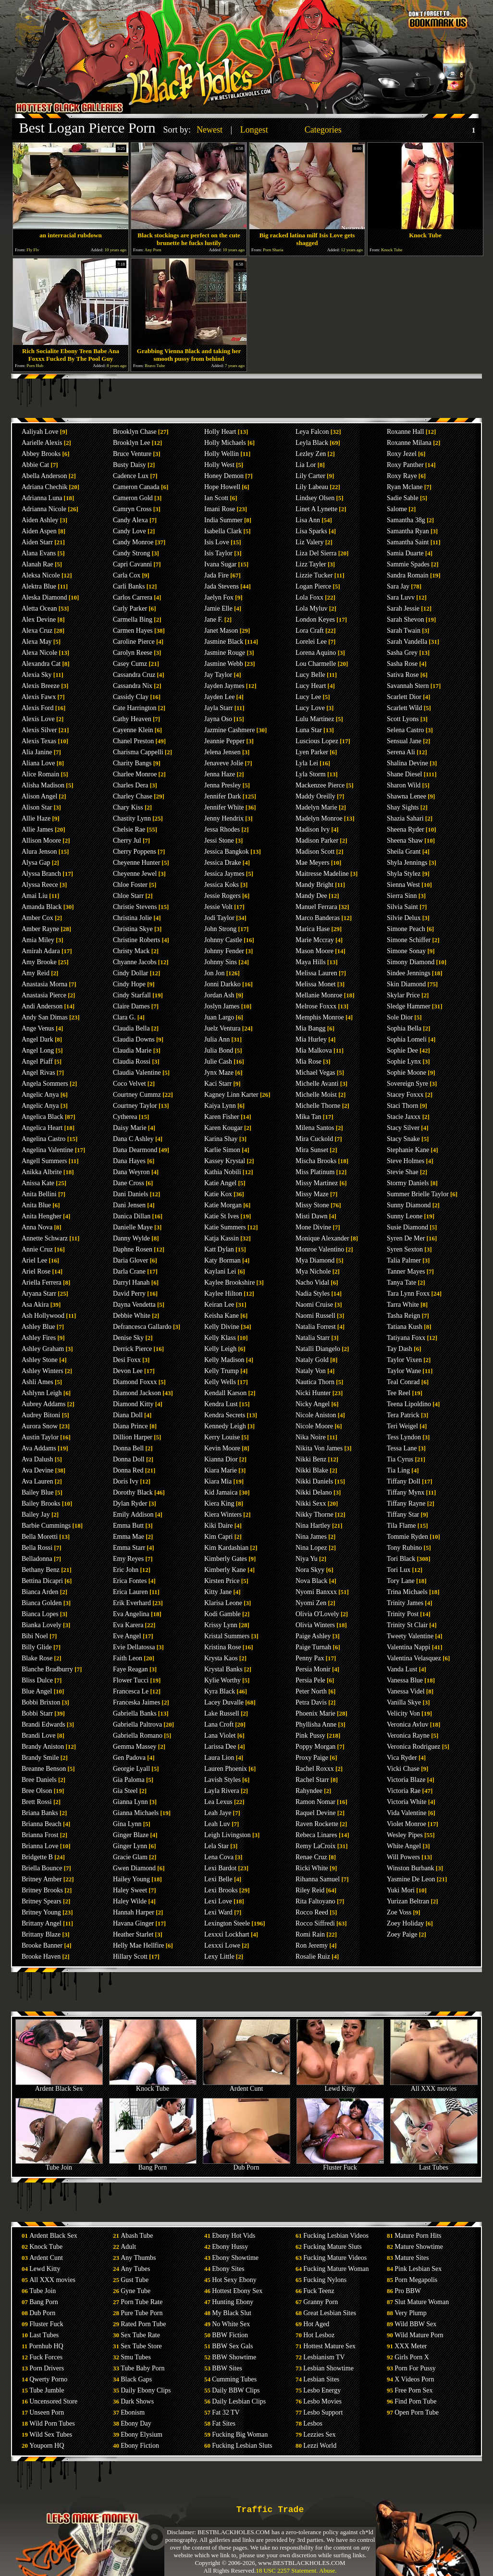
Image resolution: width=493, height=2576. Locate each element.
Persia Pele (310, 1680)
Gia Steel (125, 1790)
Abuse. (327, 2570)
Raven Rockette (317, 1824)
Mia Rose (308, 1061)
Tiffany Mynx (405, 1492)
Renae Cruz (311, 1857)
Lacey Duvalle (224, 1702)
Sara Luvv (401, 597)
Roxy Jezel (402, 453)
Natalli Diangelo (318, 1348)
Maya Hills (311, 962)
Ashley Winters (42, 1370)
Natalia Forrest (316, 1326)
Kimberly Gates (225, 1558)
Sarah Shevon (405, 619)
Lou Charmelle (316, 663)
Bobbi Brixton (41, 1702)
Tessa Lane (402, 1448)
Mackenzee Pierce (320, 785)
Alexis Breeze (41, 685)
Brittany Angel (42, 1923)
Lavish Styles (222, 1779)
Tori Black (401, 1558)
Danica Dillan (131, 1216)
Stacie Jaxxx (403, 1116)
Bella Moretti (40, 1536)
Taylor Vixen (404, 1359)
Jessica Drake (222, 862)
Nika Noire (311, 1437)
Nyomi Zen (311, 1603)
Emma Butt (128, 1525)
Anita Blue (36, 1205)
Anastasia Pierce (44, 995)
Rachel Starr (312, 1779)
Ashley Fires (39, 1337)
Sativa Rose (403, 674)
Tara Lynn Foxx (408, 1293)
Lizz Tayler (311, 564)
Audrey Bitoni (41, 1415)
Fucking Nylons (324, 2279)
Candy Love (129, 531)
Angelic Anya (40, 1094)
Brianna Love (40, 1846)
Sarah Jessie (403, 608)
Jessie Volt (218, 906)
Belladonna (37, 1558)
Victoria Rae (403, 1790)
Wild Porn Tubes (51, 2423)
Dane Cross (128, 1183)
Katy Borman (222, 1260)
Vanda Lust (402, 1669)
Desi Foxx (127, 1359)
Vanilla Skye (404, 1702)
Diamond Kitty (133, 1404)
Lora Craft (310, 630)
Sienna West (403, 884)
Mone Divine (313, 1227)
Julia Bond (218, 1050)
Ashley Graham (43, 1348)
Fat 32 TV (225, 2412)
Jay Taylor (218, 674)
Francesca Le (130, 1691)
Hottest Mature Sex (329, 2346)
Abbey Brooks (41, 453)
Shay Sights (403, 807)
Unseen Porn (46, 2412)
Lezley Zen (311, 453)
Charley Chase (132, 796)
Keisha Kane (221, 1315)
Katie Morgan (223, 1205)
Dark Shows (137, 2401)
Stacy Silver (403, 1127)
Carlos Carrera (132, 597)
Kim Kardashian (226, 1547)
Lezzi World (319, 2445)
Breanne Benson (44, 1768)
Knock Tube (153, 2085)
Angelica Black (42, 1116)
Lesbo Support (323, 2412)
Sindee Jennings (409, 973)
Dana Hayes (129, 1161)
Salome (397, 509)
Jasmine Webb (223, 663)
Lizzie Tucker (314, 575)
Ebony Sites (228, 2268)
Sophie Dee (402, 1050)
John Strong (220, 928)
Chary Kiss (128, 807)
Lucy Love (310, 707)
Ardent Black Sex (59, 2085)
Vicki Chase (403, 1768)
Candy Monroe (133, 542)
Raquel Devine (316, 1812)
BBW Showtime (234, 2357)
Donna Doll (129, 1459)
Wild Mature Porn (418, 2335)
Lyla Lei (307, 763)
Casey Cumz (130, 663)
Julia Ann (217, 1039)
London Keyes (315, 619)
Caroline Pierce (134, 641)
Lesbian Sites (321, 2379)
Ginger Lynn (130, 1846)
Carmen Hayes (133, 630)
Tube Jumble (46, 2390)
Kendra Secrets (224, 1415)
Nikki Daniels (314, 1481)
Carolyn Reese (132, 652)
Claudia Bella (131, 1028)
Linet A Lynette (316, 509)
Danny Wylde (131, 1238)
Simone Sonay (406, 951)
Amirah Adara (41, 951)
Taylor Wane (404, 1370)
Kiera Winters (223, 1514)
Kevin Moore (222, 1448)
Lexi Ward (218, 1912)
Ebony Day (136, 2423)
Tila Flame (401, 1525)
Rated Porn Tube (143, 2324)
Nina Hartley (313, 1525)
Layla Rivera (221, 1790)
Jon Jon (214, 973)
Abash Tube (137, 2235)
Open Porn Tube (416, 2412)
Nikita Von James (319, 1448)
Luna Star (309, 730)
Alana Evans (39, 553)
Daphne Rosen (132, 1249)
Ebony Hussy (230, 2246)
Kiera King (219, 1503)
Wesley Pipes (405, 1835)
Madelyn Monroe (319, 818)
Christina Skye (133, 928)
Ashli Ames (37, 1382)
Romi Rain (310, 1934)
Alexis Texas (39, 741)
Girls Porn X (411, 2357)
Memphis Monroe (320, 1017)
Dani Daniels (130, 1194)
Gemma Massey (135, 1746)
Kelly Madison (224, 1359)
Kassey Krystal (224, 1161)
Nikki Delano (314, 1492)
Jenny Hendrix (224, 818)
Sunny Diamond (409, 1205)
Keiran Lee (219, 1304)
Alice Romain (40, 774)
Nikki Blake (312, 1470)
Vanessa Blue (405, 1680)
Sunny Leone (404, 1216)
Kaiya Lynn (220, 1105)
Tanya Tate (401, 1282)
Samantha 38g (406, 520)
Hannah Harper (133, 1912)
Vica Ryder (402, 1757)
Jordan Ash (219, 995)
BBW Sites (227, 2368)
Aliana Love (38, 763)
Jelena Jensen (222, 752)
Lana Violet (219, 1735)
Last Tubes (434, 2164)
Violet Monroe (406, 1824)
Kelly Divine (221, 1326)
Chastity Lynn (132, 818)
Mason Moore (314, 951)
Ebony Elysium (141, 2434)
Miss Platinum (315, 1172)
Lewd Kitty (340, 2085)
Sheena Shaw (405, 840)
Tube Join (59, 2164)
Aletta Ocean (39, 608)
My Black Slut (231, 2313)
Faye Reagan (130, 1669)
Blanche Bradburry (47, 1669)
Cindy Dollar (130, 973)
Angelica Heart (42, 1127)
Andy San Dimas (45, 1017)
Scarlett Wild (404, 707)
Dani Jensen (129, 1205)
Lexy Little (219, 1956)
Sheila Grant (403, 851)
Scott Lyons (403, 719)
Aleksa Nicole (41, 575)
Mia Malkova (314, 1050)
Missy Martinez (317, 1183)
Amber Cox (37, 917)
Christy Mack (131, 951)
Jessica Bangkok (226, 851)
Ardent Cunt (246, 2085)
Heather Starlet (133, 1934)
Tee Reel (398, 1393)
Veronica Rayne (408, 1735)
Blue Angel (37, 1691)
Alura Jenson (39, 851)
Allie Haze (36, 818)
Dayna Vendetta (134, 1304)
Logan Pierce (313, 586)
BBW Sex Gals (232, 2346)
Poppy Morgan (315, 1746)
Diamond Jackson (137, 1393)
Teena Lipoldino (409, 1404)
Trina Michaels (407, 1591)
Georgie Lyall (131, 1768)
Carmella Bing (132, 619)
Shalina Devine (407, 763)
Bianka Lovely (42, 1625)
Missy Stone (312, 1205)
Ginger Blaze (130, 1835)
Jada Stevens (221, 586)
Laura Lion (219, 1757)
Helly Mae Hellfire (138, 1945)
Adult (128, 2246)
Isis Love (216, 542)
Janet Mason (221, 630)
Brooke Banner (42, 1945)
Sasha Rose (402, 663)
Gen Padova (129, 1757)
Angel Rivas (38, 1072)
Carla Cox (126, 575)
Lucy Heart (311, 685)
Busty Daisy (129, 464)
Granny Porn (320, 2302)
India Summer (223, 520)
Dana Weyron (131, 1172)
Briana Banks (40, 1812)
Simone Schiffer (409, 940)
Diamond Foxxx (135, 1382)
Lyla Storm (311, 774)
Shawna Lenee (406, 796)
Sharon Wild (403, 785)
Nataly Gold (312, 1359)
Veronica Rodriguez (414, 1746)
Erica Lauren (130, 1591)
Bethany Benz (41, 1569)
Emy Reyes (128, 1558)
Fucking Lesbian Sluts (242, 2445)
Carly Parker (130, 608)
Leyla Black (312, 442)
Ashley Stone (40, 1359)
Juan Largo (219, 1017)
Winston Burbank (410, 1868)
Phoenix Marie (315, 1713)
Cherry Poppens (134, 851)
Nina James (311, 1536)
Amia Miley (38, 940)
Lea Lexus (218, 1801)
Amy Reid (35, 973)
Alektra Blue (39, 586)
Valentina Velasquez (414, 1658)
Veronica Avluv (407, 1724)
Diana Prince (130, 1426)
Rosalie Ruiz (313, 1956)
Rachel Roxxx (315, 1768)
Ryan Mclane (404, 487)
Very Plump (410, 2313)
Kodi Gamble (222, 1614)
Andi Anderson (42, 1006)
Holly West (219, 464)
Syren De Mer (406, 1238)
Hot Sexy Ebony (234, 2279)
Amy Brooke (39, 962)
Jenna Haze (219, 774)
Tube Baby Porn (142, 2368)
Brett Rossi (37, 1801)
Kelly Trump (221, 1370)
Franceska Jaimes (136, 1702)
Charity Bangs (132, 763)
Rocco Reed (312, 1912)
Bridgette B (37, 1857)
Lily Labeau (312, 487)
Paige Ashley (313, 1636)
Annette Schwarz (45, 1238)
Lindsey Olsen (315, 498)
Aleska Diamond (44, 597)
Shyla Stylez (403, 873)
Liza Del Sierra (316, 553)
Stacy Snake (403, 1138)
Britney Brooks (42, 1890)
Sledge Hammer (409, 1006)
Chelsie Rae (129, 829)
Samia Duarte (405, 553)
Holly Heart (220, 431)
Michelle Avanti (317, 1083)
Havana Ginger (133, 1923)
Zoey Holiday (405, 1923)
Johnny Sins (220, 962)
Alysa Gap (36, 862)
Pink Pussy (310, 1735)
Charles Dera (130, 785)
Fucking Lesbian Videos (336, 2235)
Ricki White (312, 1868)
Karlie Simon (222, 1149)
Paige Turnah (313, 1647)
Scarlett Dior (404, 696)
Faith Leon (127, 1658)
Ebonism (133, 2412)
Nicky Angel (313, 1404)
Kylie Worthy (222, 1680)
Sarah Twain (403, 630)
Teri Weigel (402, 1426)
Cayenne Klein (133, 730)
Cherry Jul (127, 840)
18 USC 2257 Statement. (287, 2570)
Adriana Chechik (44, 487)
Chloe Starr (128, 895)
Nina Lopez (311, 1547)
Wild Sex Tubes (50, 2434)
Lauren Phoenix (225, 1768)
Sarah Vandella (407, 641)
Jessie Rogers (222, 895)
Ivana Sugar (220, 564)
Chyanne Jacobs (135, 962)
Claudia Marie (132, 1050)
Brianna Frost (40, 1835)
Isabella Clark (223, 531)
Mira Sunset (312, 1149)
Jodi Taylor (219, 917)
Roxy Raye (402, 475)
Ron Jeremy (312, 1945)
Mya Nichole (313, 1271)
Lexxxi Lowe (222, 1945)
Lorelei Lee (311, 641)
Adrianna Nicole (44, 509)
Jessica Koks (221, 884)
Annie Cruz (37, 1249)
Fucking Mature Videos (335, 2257)
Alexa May (37, 641)
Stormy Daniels (408, 1183)
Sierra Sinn (402, 895)
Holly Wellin (221, 453)
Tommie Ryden (407, 1536)
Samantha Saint (408, 542)
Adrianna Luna (42, 498)
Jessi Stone (219, 840)
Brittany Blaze (41, 1934)
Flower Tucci (130, 1680)
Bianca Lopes (40, 1614)
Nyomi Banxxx (316, 1591)
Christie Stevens (135, 906)
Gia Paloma (129, 1779)
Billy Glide (37, 1647)
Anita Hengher (42, 1216)
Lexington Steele (227, 1923)
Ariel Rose (36, 1271)
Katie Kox (218, 1194)
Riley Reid (310, 1890)
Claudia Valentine (137, 1072)
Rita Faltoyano (315, 1901)
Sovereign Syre (407, 1083)
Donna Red (128, 1470)
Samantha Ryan (408, 531)
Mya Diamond (315, 1260)
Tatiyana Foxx (406, 1337)
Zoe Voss (399, 1912)
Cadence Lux (130, 475)
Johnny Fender (224, 951)
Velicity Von (403, 1713)
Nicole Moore (314, 1426)
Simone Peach (406, 928)
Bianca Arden (40, 1591)
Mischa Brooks (316, 1161)
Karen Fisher (221, 1116)
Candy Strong (131, 553)
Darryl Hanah (131, 1282)
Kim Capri (218, 1536)
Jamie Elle (218, 608)
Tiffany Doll (403, 1481)
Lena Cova (219, 1857)
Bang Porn (153, 2164)
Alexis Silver (39, 730)
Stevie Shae (403, 1172)
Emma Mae (128, 1536)
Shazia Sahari (405, 818)
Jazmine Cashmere (229, 730)
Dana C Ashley (133, 1138)
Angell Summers (44, 1161)
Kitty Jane (218, 1591)
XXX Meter (410, 2346)
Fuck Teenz (318, 2290)
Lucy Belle (310, 674)
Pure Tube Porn (141, 2313)
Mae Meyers (312, 862)
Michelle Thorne (318, 1105)
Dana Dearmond (135, 1149)
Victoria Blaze (406, 1779)
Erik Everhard (132, 1603)
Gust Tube (134, 2279)
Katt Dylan (219, 1249)
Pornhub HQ (46, 2346)
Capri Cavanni (132, 564)
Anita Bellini (39, 1194)
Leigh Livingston (227, 1835)
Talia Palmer (404, 1260)
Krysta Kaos (221, 1658)
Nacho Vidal (312, 1282)
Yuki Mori (401, 1890)
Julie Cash (218, 1061)
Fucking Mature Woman (336, 2268)
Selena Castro (405, 730)
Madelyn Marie (316, 807)
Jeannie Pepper (224, 741)
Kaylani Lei (220, 1271)
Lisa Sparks (311, 531)
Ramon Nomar (315, 1801)
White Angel (404, 1846)
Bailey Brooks (41, 1503)
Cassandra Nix (132, 685)
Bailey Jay (36, 1514)
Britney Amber (42, 1879)
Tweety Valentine (410, 1636)
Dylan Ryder (130, 1503)
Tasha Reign (403, 1315)
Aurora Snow (40, 1426)
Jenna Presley (222, 785)
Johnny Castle (223, 940)
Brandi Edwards (43, 1724)
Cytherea (125, 1116)
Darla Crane (129, 1271)
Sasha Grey (402, 652)
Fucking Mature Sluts (332, 2246)
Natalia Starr (313, 1337)
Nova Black (311, 1580)
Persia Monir (313, 1669)
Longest (254, 130)
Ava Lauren (37, 1481)
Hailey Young (131, 1879)
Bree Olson (37, 1790)
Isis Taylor (218, 553)
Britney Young (41, 1912)
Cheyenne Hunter (136, 862)
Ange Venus (38, 1028)
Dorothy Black (133, 1492)
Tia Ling (398, 1470)
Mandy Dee (311, 895)
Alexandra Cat (41, 663)
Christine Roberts (136, 940)
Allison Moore (41, 840)
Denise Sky (128, 1337)
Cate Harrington (135, 707)
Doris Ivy (125, 1481)
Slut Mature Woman (421, 2302)
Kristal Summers (227, 1636)
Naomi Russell (315, 1315)
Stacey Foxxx (405, 1094)
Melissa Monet (316, 984)
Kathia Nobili (222, 1172)
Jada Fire (216, 575)
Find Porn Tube (415, 2401)
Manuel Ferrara (316, 906)
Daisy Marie (130, 1127)
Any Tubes (135, 2268)
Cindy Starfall (132, 995)
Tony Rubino (404, 1547)
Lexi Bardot (220, 1868)
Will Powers (403, 1857)
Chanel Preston (133, 741)
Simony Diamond (410, 962)
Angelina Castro (43, 1138)
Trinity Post (403, 1614)
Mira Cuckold (314, 1138)
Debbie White (131, 1315)
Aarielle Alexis (42, 442)
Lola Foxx (309, 597)
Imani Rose (219, 509)
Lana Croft (219, 1724)
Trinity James (405, 1603)
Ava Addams (39, 1448)
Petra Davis (311, 1702)
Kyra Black (219, 1691)
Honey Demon (224, 475)
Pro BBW (407, 2290)
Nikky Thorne (314, 1514)
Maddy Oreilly (315, 796)
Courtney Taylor (135, 1105)
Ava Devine (37, 1470)
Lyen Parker (312, 752)
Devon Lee (128, 1370)
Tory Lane (401, 1580)
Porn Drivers (46, 2368)
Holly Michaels (225, 442)
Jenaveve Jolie (223, 763)
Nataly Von (311, 1370)
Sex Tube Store (141, 2346)
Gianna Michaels (136, 1812)
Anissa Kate (38, 1183)
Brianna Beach (42, 1824)
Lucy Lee (308, 696)
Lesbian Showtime (328, 2368)
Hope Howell (222, 487)
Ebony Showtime (235, 2257)
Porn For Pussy (415, 2368)
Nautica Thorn (315, 1382)
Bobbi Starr (37, 1713)
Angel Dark (37, 1039)
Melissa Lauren (316, 973)
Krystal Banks (223, 1669)
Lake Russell (221, 1713)
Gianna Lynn (130, 1801)
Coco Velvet (129, 1083)
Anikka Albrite (42, 1172)
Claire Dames (131, 1006)
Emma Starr (129, 1547)
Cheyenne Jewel (135, 873)
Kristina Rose (222, 1647)
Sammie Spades (408, 564)
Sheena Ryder (405, 829)
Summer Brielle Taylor (418, 1194)
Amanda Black (42, 906)
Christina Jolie (132, 917)
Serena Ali (401, 752)
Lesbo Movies (322, 2401)
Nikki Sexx (311, 1503)
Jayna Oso (218, 719)
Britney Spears (42, 1901)
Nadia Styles (313, 1293)
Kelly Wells (220, 1382)
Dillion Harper (132, 1437)
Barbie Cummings (46, 1525)
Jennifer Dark (222, 796)
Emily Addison (133, 1514)
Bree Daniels (39, 1779)
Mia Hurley (311, 1039)
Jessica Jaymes (224, 873)
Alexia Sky (37, 674)
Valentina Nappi (409, 1647)
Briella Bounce (42, 1868)
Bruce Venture (132, 453)
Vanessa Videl (406, 1691)
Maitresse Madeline (322, 873)
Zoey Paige (402, 1934)
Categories (323, 130)
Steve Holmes (405, 1161)
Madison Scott (315, 851)
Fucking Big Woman (240, 2434)
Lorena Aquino (316, 652)
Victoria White (406, 1801)
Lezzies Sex (319, 2434)
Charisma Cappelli (138, 752)
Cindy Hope (129, 984)
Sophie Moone (406, 1072)
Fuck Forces (45, 2357)
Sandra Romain (408, 575)
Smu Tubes (136, 2357)
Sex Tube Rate (140, 2335)
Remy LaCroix (316, 1846)
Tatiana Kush (404, 1326)
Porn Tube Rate (141, 2302)
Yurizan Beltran (408, 1901)
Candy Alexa (130, 520)
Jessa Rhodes (222, 829)
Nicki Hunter (313, 1393)
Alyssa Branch (41, 873)
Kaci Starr (218, 1083)
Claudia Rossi (131, 1061)
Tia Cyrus (400, 1459)
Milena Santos (315, 1127)
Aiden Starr (37, 542)
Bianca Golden (42, 1603)
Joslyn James (222, 1006)
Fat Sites (223, 2423)
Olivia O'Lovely (317, 1614)
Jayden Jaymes (224, 685)
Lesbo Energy (322, 2390)
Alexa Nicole (39, 652)
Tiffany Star (403, 1514)
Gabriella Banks (135, 1713)
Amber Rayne (40, 928)
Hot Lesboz (318, 2335)
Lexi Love (218, 1901)
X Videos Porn (414, 2379)
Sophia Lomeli (407, 1039)
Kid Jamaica (221, 1492)
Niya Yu (307, 1558)
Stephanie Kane (408, 1149)
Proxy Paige (312, 1757)
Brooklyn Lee (131, 442)
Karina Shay (221, 1138)
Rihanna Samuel (318, 1879)
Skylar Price (403, 995)
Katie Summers (225, 1227)
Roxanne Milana (409, 442)
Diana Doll (128, 1415)
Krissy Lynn (220, 1625)
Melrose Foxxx (316, 1006)
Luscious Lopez (317, 741)
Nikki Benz (311, 1459)
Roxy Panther (405, 464)
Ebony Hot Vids (233, 2235)
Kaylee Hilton (223, 1293)
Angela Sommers (45, 1083)
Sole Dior (400, 1017)
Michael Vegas (315, 1072)
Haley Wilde (130, 1901)
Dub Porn (246, 2164)
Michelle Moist (316, 1094)
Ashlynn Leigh (42, 1393)
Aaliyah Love (40, 431)
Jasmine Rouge (224, 652)
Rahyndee (309, 1790)
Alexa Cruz (37, 630)
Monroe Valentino (320, 1249)
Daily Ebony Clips (146, 2390)
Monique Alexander (322, 1238)
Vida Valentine (407, 1812)
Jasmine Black (223, 641)
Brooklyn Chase (135, 431)
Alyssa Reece (40, 884)
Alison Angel (39, 796)
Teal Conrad (403, 1382)
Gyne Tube (135, 2290)
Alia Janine (37, 752)
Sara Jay (398, 586)
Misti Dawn (312, 1216)
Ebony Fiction (140, 2445)
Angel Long (38, 1050)
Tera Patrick (403, 1415)
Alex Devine (39, 619)
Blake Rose (37, 1658)
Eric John (125, 1569)
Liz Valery (309, 542)
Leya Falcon (312, 431)
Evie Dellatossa (134, 1647)
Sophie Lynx (404, 1061)
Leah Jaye (217, 1812)
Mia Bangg (311, 1028)
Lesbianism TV (324, 2357)
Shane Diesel (404, 774)
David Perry (129, 1293)
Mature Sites (411, 2257)
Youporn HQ (46, 2445)
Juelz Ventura (222, 1028)
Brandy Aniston (43, 1746)
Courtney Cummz (137, 1094)
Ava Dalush (37, 1459)
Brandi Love (38, 1735)
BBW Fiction (230, 2335)
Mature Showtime (418, 2246)
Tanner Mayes (406, 1271)
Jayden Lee (219, 696)
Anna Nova (37, 1227)
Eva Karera (128, 1625)
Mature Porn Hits (417, 2235)
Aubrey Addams (43, 1404)
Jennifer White (224, 807)
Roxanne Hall (405, 431)
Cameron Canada (136, 487)
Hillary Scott (130, 1956)
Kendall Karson (225, 1393)
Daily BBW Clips (235, 2390)
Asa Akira (35, 1304)
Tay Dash (399, 1348)
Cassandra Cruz (134, 674)
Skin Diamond (406, 984)
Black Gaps (136, 2379)
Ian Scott (216, 498)
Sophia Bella (404, 1028)
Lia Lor (306, 464)
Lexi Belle (218, 1879)
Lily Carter (310, 475)
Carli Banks (129, 586)
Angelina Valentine (47, 1149)
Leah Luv (217, 1824)
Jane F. (213, 619)
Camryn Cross (132, 509)
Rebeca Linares (316, 1835)
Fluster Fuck (340, 2164)
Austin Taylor (40, 1437)
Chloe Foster (130, 884)
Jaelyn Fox (219, 597)
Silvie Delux (403, 917)
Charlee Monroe (135, 774)
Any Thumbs (138, 2257)
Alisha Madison (43, 785)
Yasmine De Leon (411, 1879)
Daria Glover (130, 1260)
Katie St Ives (221, 1216)
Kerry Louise (222, 1437)
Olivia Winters (315, 1625)
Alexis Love (38, 719)
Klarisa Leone (223, 1603)
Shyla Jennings (407, 862)
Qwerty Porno (48, 2379)
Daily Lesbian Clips (239, 2401)
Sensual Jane (404, 741)
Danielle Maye (133, 1227)
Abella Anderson (44, 475)
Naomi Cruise (314, 1304)
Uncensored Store (53, 2401)
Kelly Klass (220, 1337)
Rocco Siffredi (315, 1923)
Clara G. (124, 1017)
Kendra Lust (221, 1404)
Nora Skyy (310, 1569)
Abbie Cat (35, 464)
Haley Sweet (130, 1890)
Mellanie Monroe (319, 995)
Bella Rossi (37, 1547)
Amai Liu (35, 895)
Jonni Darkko (222, 984)
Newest (209, 130)
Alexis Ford (38, 707)
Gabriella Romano (137, 1735)
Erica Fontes (130, 1580)
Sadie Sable (403, 498)
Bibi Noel (35, 1636)
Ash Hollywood (43, 1315)
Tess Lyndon (404, 1437)
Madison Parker (317, 840)
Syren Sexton (405, 1249)
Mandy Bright (314, 884)
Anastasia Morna (44, 984)
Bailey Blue (38, 1492)
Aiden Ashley (40, 520)
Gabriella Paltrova (137, 1724)
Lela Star (216, 1846)
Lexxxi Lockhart (226, 1934)
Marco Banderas (318, 917)
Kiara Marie (220, 1470)
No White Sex (231, 2324)
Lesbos (312, 2423)
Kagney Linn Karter (231, 1094)
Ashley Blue (38, 1326)
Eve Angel (127, 1636)
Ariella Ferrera (42, 1282)
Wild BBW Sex (415, 2324)
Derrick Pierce (132, 1348)
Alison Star (37, 807)
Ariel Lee (34, 1260)
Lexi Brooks (221, 1890)
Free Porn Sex (413, 2390)
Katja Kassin (221, 1238)
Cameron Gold (133, 498)
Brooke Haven (41, 1956)
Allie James (37, 829)
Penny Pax (310, 1658)
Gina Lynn (127, 1824)
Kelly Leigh (220, 1348)
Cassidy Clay (130, 696)
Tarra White (403, 1304)
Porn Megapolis (415, 2279)
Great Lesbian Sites (329, 2313)
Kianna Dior (221, 1459)
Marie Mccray (315, 940)
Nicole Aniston (316, 1415)
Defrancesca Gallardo (142, 1326)
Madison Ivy (313, 829)
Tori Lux (398, 1569)
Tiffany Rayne (406, 1503)
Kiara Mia (218, 1481)
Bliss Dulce (37, 1680)
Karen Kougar (223, 1127)
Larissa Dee (220, 1746)
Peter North (311, 1691)
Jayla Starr (218, 707)
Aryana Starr (39, 1293)
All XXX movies (434, 2085)
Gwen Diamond (134, 1868)
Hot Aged (316, 2324)
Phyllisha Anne (316, 1724)
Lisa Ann (308, 520)
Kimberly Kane (225, 1569)
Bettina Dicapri (42, 1580)
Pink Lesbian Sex (418, 2268)
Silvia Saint (402, 906)
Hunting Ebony (232, 2302)
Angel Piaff (37, 1061)
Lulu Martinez (315, 719)
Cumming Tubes (234, 2379)
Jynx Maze (219, 1072)
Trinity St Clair (407, 1625)
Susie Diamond (407, 1227)
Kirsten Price (221, 1580)
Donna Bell (128, 1448)
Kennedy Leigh (225, 1426)
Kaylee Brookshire (229, 1282)
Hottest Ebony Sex (237, 2290)
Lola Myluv (312, 608)
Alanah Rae (37, 564)
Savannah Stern (408, 685)
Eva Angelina (131, 1614)
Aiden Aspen (39, 531)
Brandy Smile (40, 1757)
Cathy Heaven (132, 719)
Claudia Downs (134, 1039)
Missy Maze (312, 1194)
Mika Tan (308, 1116)
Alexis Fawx (39, 696)
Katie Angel (220, 1183)
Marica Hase (313, 928)
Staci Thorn (402, 1105)
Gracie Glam (130, 1857)
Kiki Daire (218, 1525)
